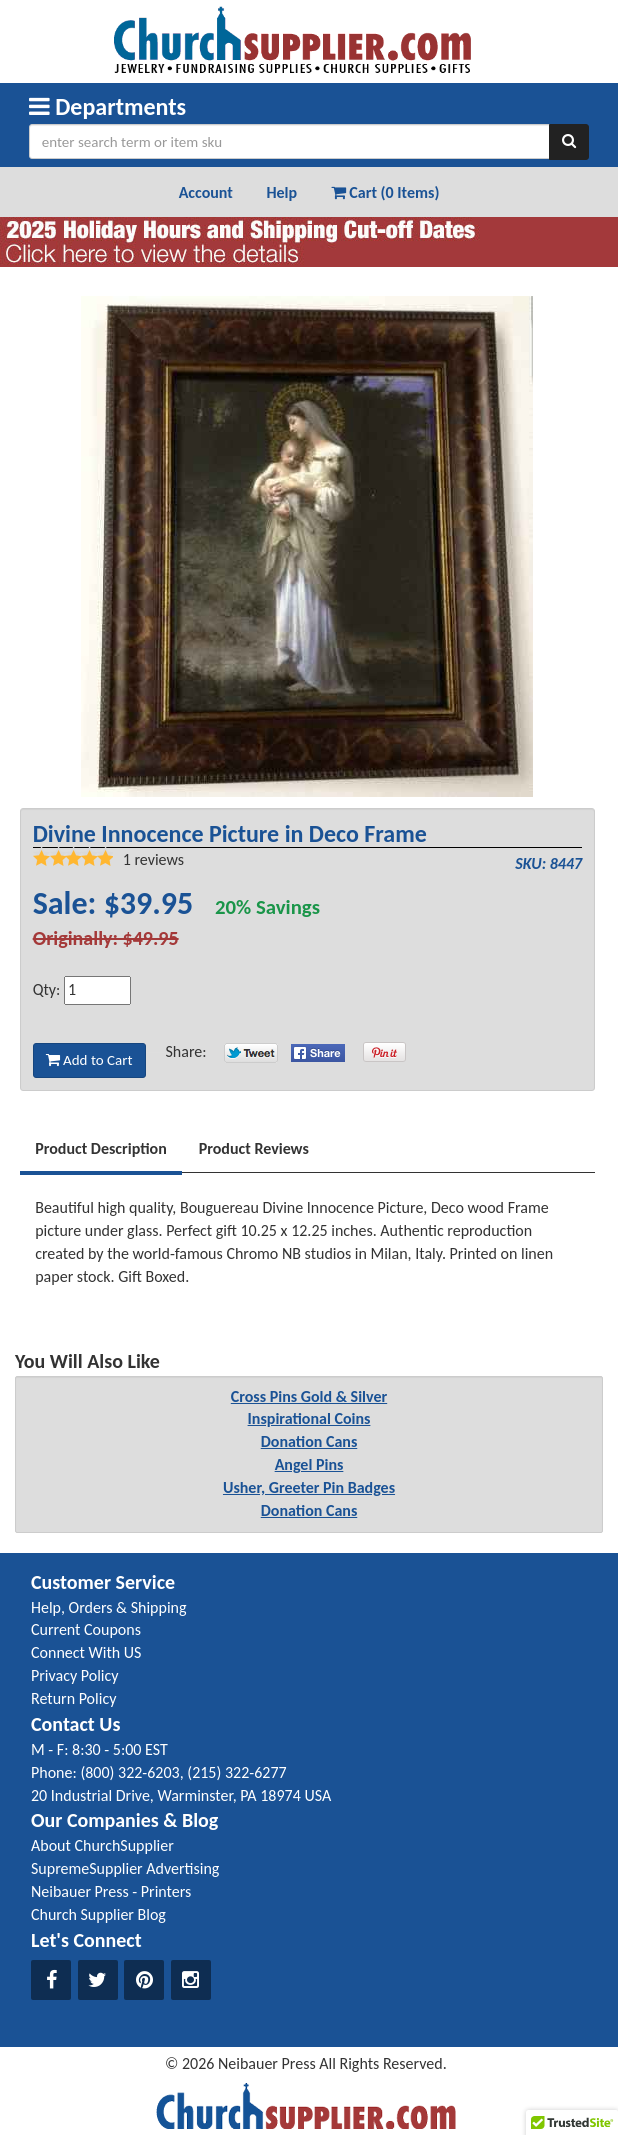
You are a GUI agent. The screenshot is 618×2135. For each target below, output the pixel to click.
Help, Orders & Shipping (109, 1607)
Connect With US (86, 1652)
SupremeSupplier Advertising (125, 1868)
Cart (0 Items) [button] (385, 192)
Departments (107, 106)
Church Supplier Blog (98, 1914)
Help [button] (281, 192)
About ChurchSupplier (102, 1845)
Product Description (101, 1148)
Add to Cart (89, 1060)
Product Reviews (254, 1148)
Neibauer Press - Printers (111, 1891)
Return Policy (73, 1698)
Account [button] (206, 192)
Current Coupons (86, 1629)
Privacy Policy (75, 1675)
